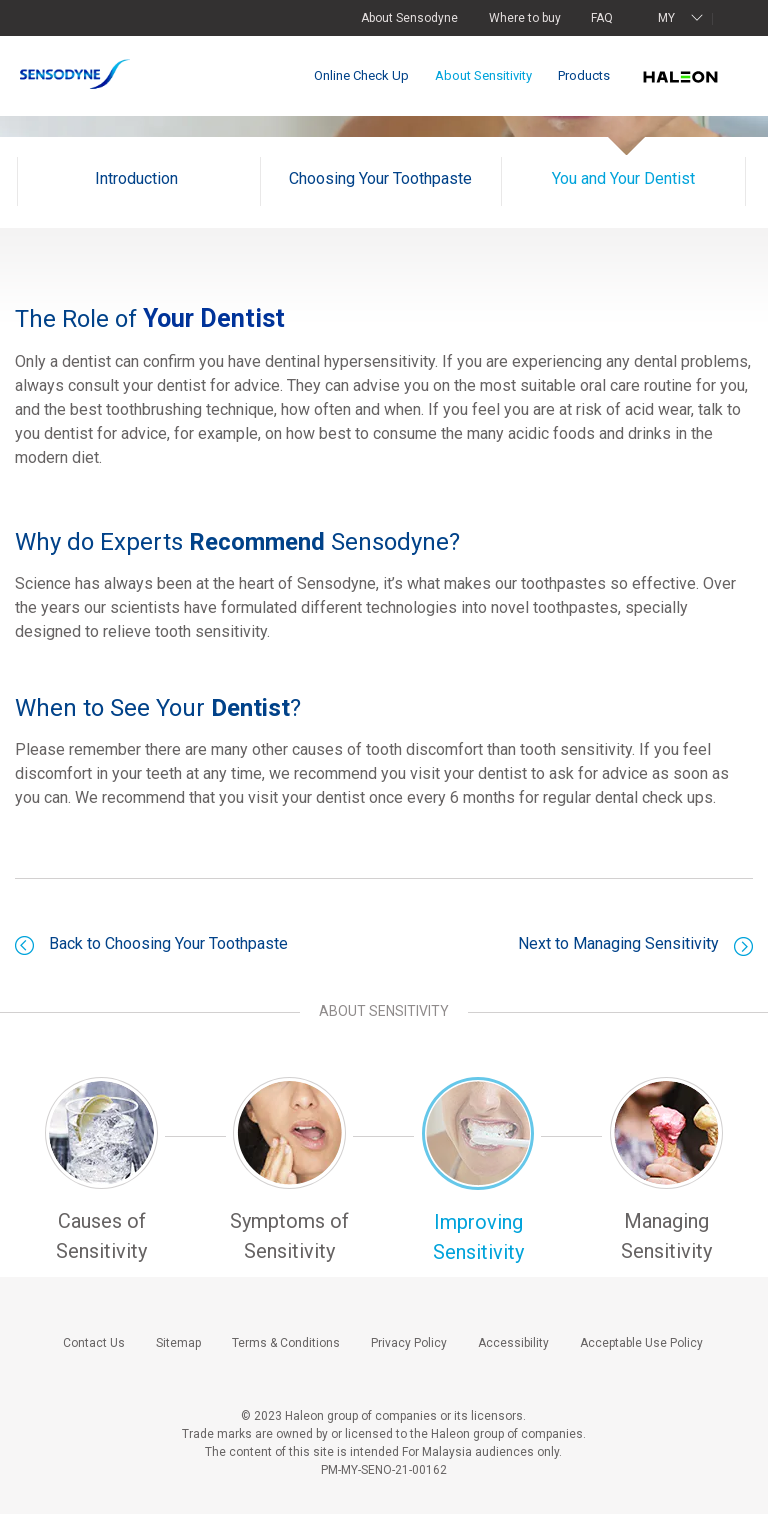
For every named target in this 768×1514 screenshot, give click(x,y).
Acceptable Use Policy (641, 1343)
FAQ (602, 18)
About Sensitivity (483, 75)
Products (584, 75)
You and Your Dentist (623, 178)
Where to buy (525, 18)
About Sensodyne (409, 18)
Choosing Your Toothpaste (380, 178)
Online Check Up (361, 75)
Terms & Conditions (286, 1343)
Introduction (136, 178)
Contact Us (94, 1343)
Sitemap (178, 1343)
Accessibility (513, 1343)
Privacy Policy (409, 1343)
